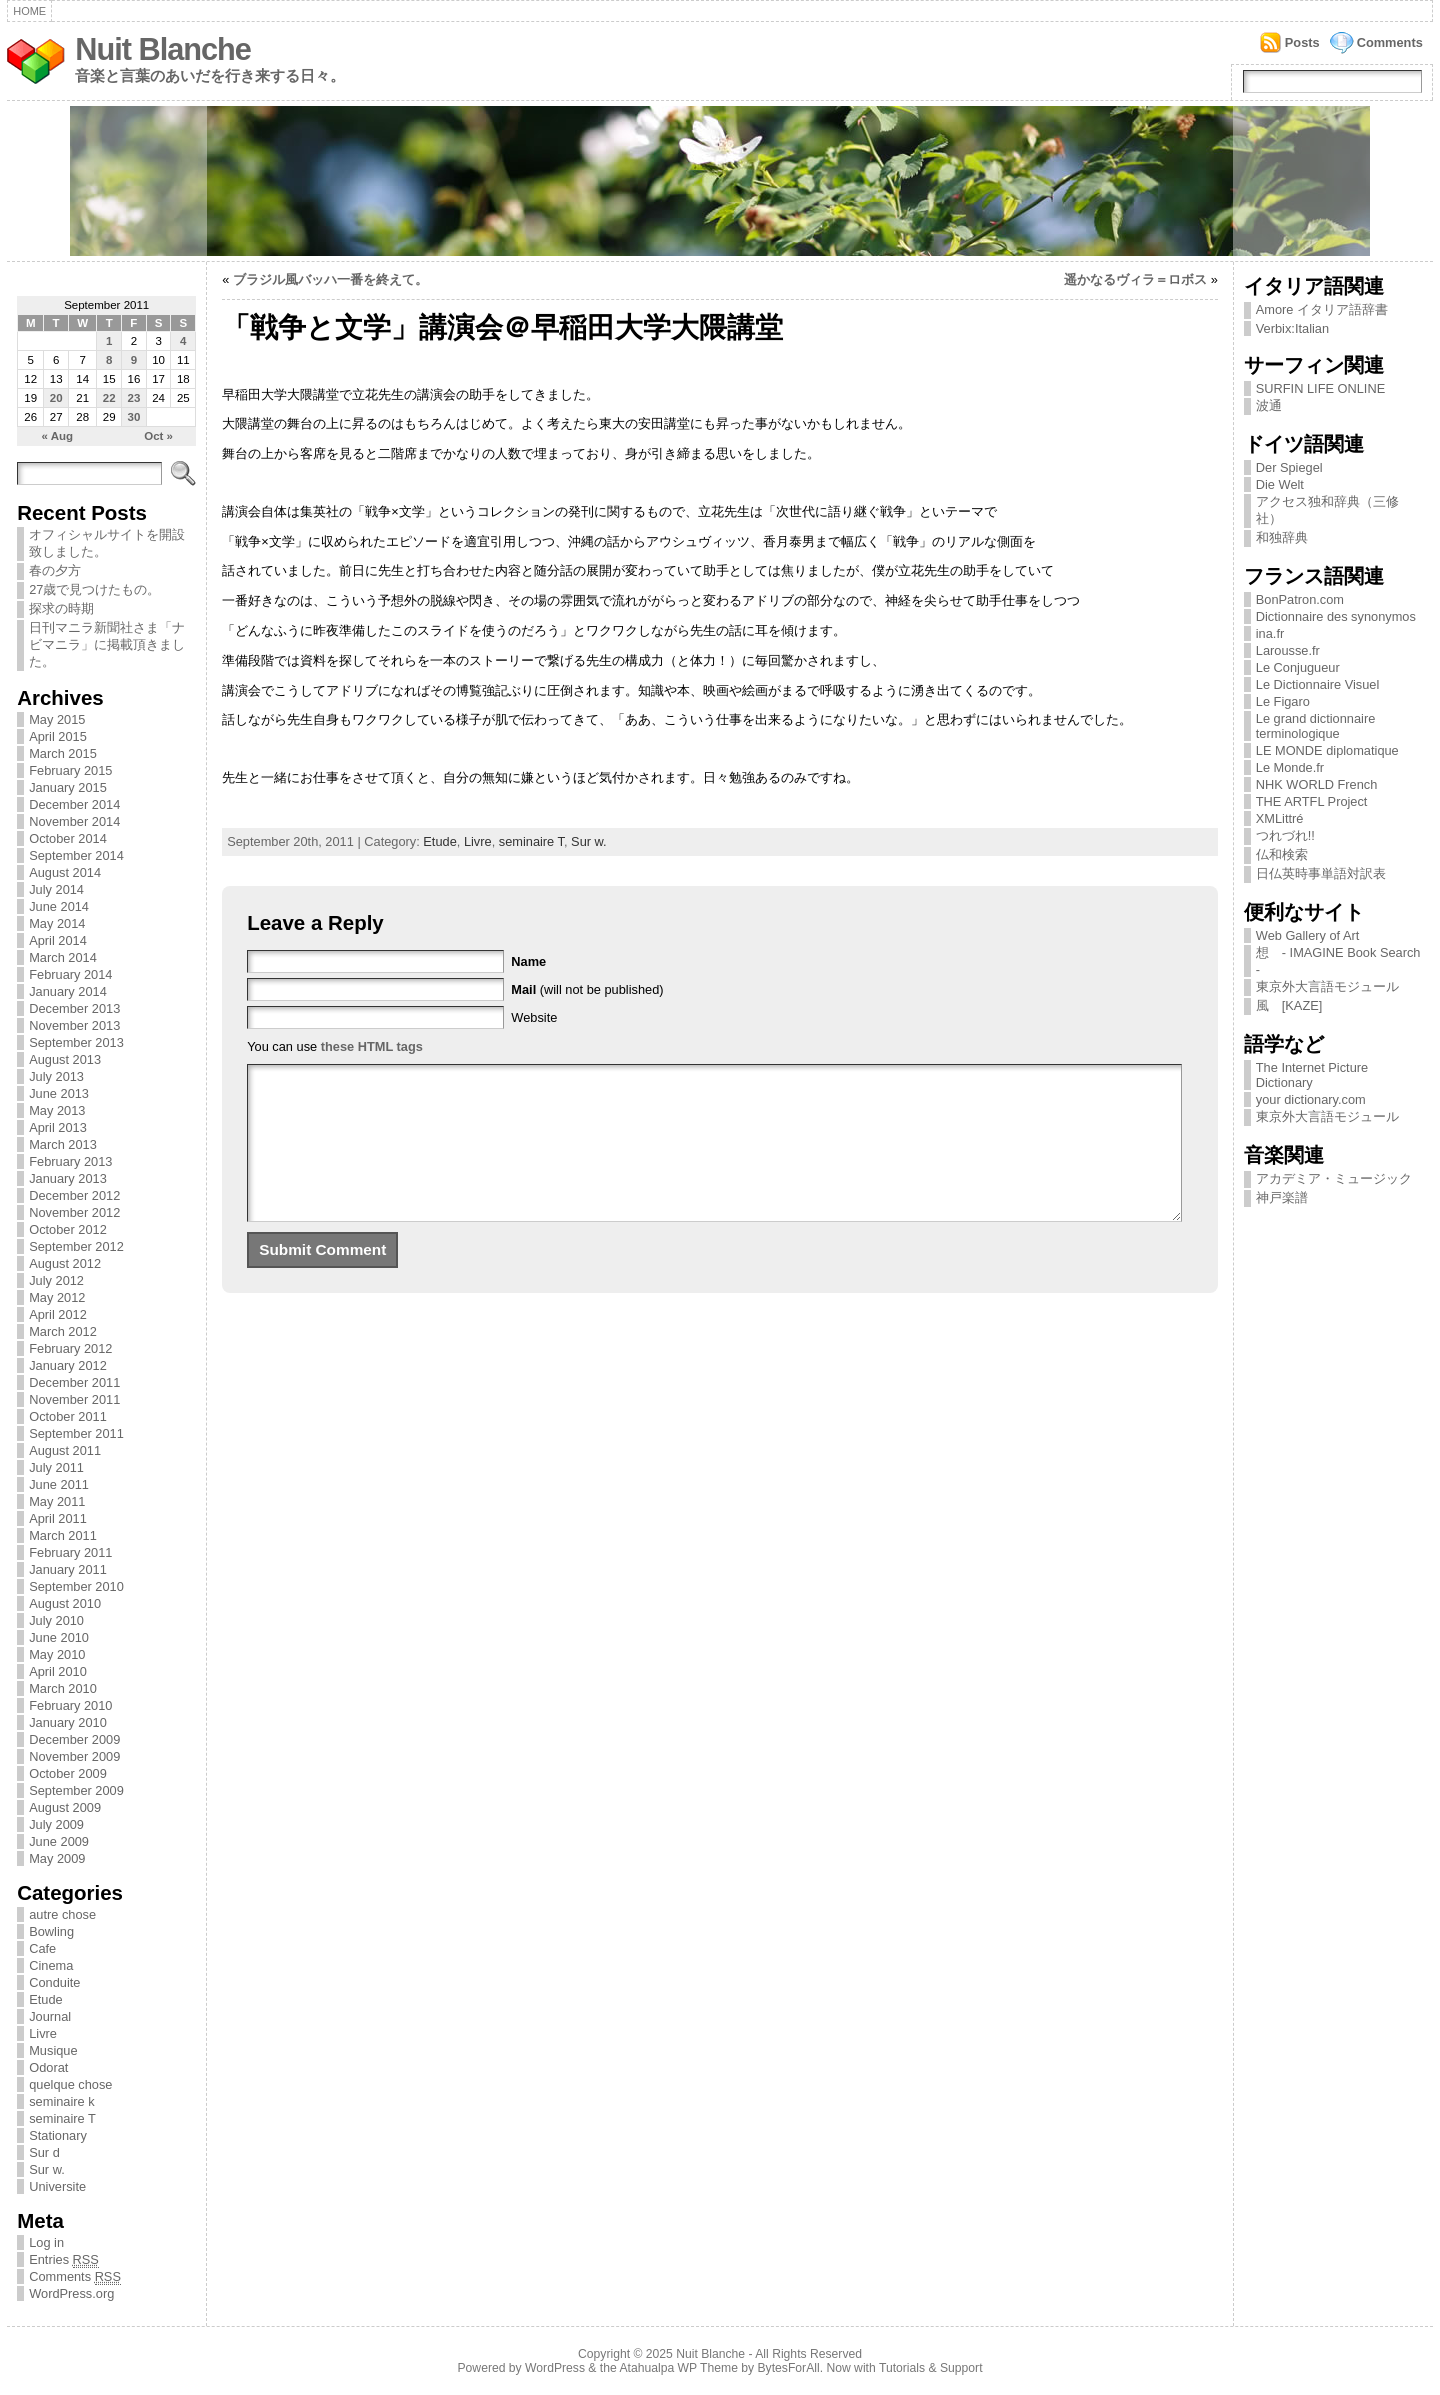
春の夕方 (55, 570)
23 (133, 398)
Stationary (58, 2135)
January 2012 (68, 1365)
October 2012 (68, 1229)
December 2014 (74, 804)
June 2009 (59, 1841)
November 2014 (74, 821)
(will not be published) (587, 989)
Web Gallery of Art (1308, 935)
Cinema (51, 1965)
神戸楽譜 (1282, 1197)
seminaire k (61, 2101)
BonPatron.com (1300, 599)
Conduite (54, 1982)
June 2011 (59, 1484)
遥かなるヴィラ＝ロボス (1135, 279)
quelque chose (70, 2084)
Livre (43, 2033)
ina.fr (1270, 633)
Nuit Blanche (163, 49)
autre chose (62, 1914)
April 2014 (58, 940)
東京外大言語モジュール (1327, 986)
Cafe (42, 1948)
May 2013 (57, 1110)
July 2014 (56, 889)
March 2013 (63, 1144)
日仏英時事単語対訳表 (1321, 873)
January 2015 (68, 787)
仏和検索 (1282, 854)
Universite (57, 2186)
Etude (45, 1999)
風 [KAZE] (1289, 1005)
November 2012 (74, 1212)
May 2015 (57, 719)
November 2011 (74, 1399)
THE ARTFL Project (1312, 801)
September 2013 (76, 1042)
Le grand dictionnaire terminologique (1316, 726)
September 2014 (76, 855)
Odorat (48, 2067)
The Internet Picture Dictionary (1312, 1075)
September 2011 (76, 1433)
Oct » (158, 436)
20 (56, 398)
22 (109, 398)
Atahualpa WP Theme (678, 2368)
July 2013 (56, 1076)
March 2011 (63, 1535)
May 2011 (57, 1501)
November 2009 (74, 1756)
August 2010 (65, 1603)
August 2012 (65, 1263)
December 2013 (74, 1008)
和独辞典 (1282, 537)
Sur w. (47, 2169)
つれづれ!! (1285, 835)
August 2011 (65, 1450)
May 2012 (57, 1297)
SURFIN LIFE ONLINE (1320, 388)
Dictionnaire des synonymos (1336, 616)
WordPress (555, 2368)
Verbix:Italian (1292, 328)
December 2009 (74, 1739)
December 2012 (74, 1195)
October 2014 (68, 838)
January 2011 (68, 1569)
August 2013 (65, 1059)
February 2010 (70, 1705)
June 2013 (59, 1093)
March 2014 (63, 957)
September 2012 (76, 1246)
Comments (1390, 42)
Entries (64, 2260)
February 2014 (70, 974)
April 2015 (58, 736)
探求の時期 (61, 608)
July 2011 (56, 1467)
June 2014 (59, 906)
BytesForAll (789, 2368)
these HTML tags (372, 1046)
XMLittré (1280, 818)
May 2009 (57, 1858)
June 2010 (59, 1637)
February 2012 (70, 1348)
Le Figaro (1283, 701)
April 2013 (58, 1127)
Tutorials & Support (931, 2368)
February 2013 (70, 1161)
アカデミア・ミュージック (1334, 1178)
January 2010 (68, 1722)
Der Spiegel (1289, 467)
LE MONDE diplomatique (1327, 750)
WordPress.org (71, 2293)
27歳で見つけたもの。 (94, 589)
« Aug (58, 436)
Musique (53, 2050)
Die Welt (1280, 484)
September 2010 (76, 1586)
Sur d (44, 2152)
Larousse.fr (1288, 650)
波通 (1269, 405)
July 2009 (56, 1824)
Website (534, 1017)
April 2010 (58, 1671)
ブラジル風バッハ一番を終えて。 (330, 279)
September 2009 (76, 1790)
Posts (1302, 42)
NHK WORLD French (1317, 784)
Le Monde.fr (1290, 767)
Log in (46, 2242)
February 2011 (70, 1552)
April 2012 (58, 1314)
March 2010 (63, 1688)
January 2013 (68, 1178)
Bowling (51, 1931)
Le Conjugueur (1298, 667)
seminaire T (62, 2118)
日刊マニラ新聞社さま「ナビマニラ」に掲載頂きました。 (107, 644)
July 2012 (56, 1280)
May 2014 (57, 923)
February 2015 (70, 770)
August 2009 (65, 1807)
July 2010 (56, 1620)
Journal (50, 2016)
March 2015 (63, 753)
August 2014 (65, 872)
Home (29, 11)
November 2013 (74, 1025)
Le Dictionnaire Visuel (1318, 684)
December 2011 (74, 1382)
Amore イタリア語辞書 (1322, 309)
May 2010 (57, 1654)
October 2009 (68, 1773)
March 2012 (63, 1331)
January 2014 (68, 991)
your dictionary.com (1311, 1099)
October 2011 (68, 1416)
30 (133, 417)
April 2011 (58, 1518)
